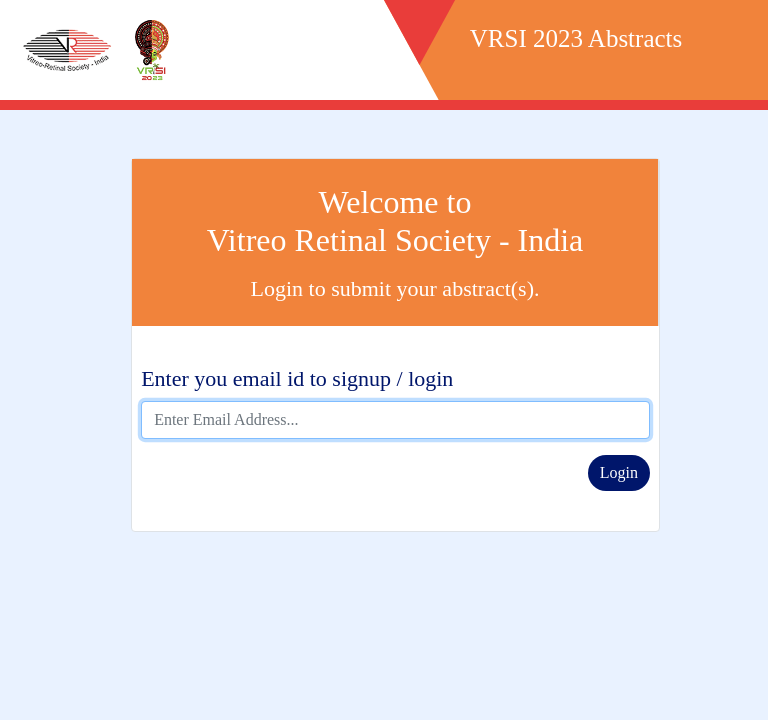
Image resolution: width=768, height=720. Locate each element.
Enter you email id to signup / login (297, 378)
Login (619, 472)
